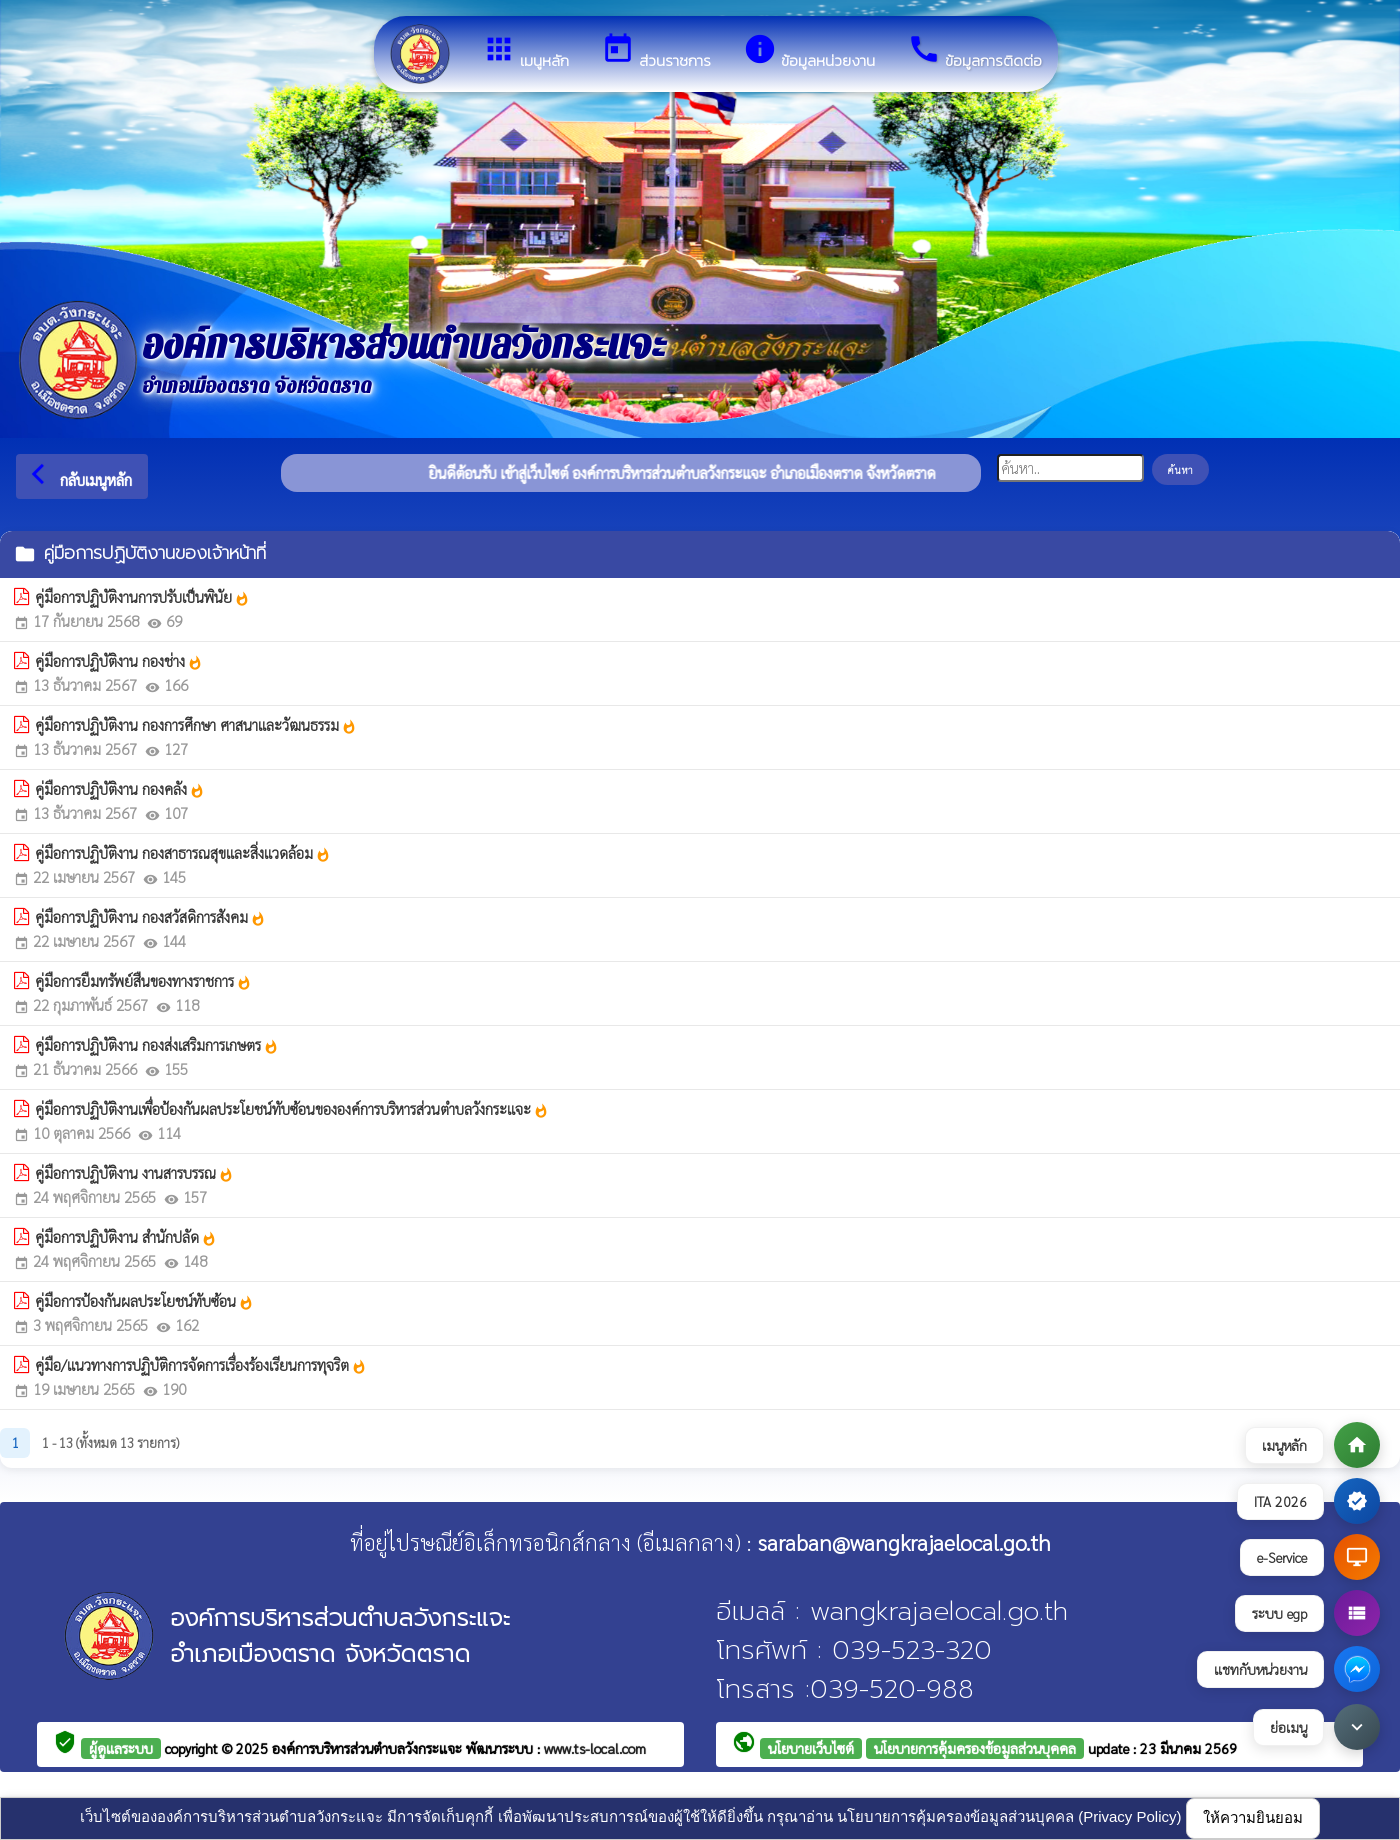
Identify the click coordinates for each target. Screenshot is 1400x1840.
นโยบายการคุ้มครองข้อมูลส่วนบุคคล (975, 1748)
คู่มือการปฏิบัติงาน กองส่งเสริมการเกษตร (157, 1045)
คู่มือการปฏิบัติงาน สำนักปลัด (126, 1237)
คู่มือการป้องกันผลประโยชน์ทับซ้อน (144, 1301)
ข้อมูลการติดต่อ (974, 52)
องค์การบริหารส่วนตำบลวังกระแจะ (369, 1748)
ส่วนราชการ (656, 52)
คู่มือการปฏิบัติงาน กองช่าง (119, 661)
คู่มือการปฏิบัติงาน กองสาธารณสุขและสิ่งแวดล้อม (183, 853)
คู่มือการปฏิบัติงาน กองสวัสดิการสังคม (150, 917)
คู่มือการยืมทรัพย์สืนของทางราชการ (143, 981)
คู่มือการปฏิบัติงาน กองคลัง (120, 789)
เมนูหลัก (525, 52)
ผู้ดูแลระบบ (121, 1748)
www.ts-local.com (595, 1748)
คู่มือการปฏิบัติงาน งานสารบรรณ (134, 1173)
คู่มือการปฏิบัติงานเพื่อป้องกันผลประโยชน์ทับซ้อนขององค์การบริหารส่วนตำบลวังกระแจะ (292, 1109)
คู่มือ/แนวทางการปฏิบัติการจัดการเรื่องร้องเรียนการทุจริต (201, 1365)
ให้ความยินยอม (1253, 1817)
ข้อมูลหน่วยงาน (809, 52)
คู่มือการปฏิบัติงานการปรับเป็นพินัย (142, 597)
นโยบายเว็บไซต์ (811, 1748)
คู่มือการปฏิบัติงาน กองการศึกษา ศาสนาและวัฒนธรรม (196, 725)
